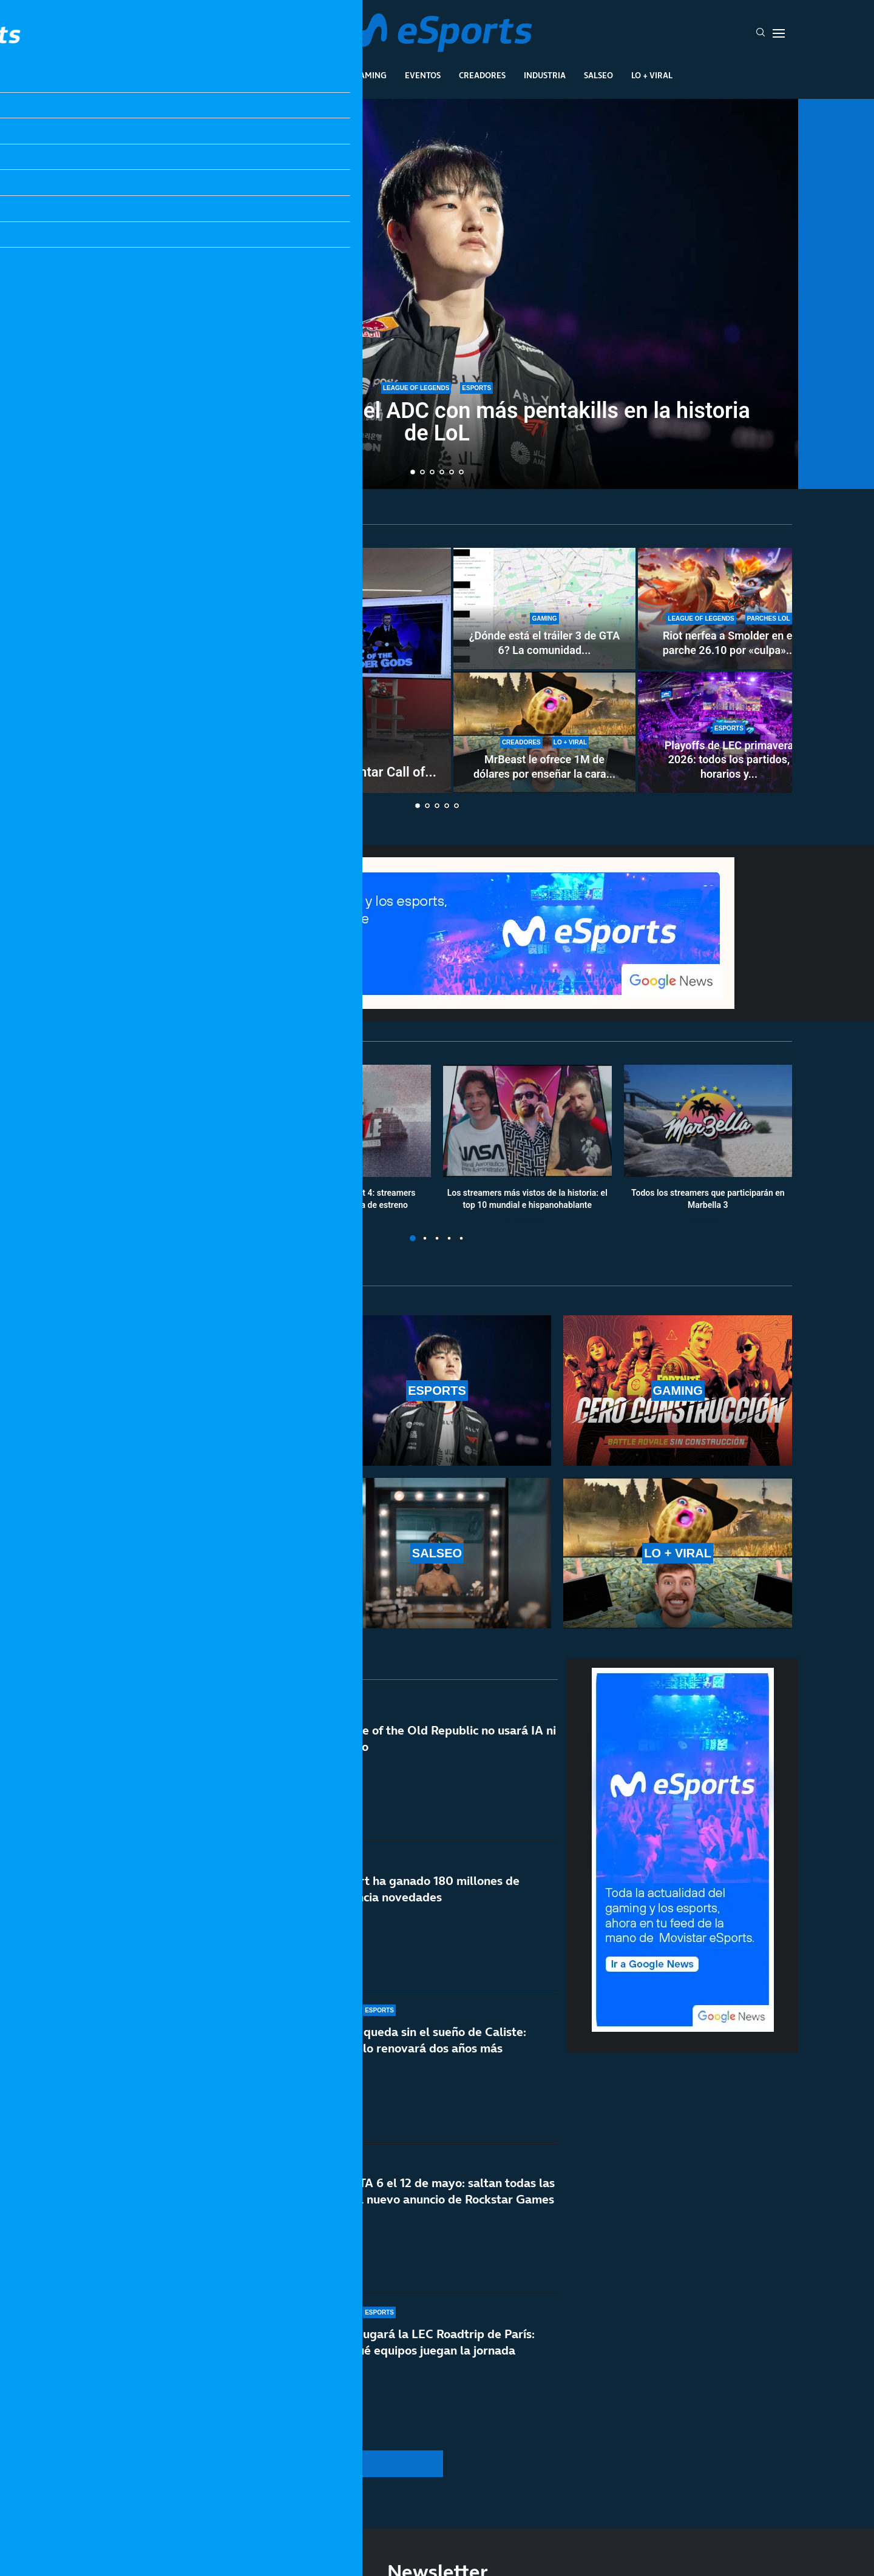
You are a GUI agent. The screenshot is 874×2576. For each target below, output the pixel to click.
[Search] (760, 33)
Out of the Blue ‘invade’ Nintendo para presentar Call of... (267, 772)
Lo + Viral (651, 75)
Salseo (598, 75)
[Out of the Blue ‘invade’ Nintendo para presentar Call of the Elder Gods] (267, 670)
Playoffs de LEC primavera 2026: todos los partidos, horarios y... (729, 759)
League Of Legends (242, 75)
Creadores (482, 75)
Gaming (370, 75)
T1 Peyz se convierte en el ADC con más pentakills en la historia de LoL (437, 422)
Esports (317, 75)
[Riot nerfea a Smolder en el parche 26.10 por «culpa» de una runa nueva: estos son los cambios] (729, 608)
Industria (545, 75)
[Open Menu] (779, 33)
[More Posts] (321, 2463)
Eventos (423, 75)
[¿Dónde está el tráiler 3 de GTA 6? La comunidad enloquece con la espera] (544, 608)
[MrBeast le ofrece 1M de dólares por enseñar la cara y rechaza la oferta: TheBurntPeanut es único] (544, 732)
